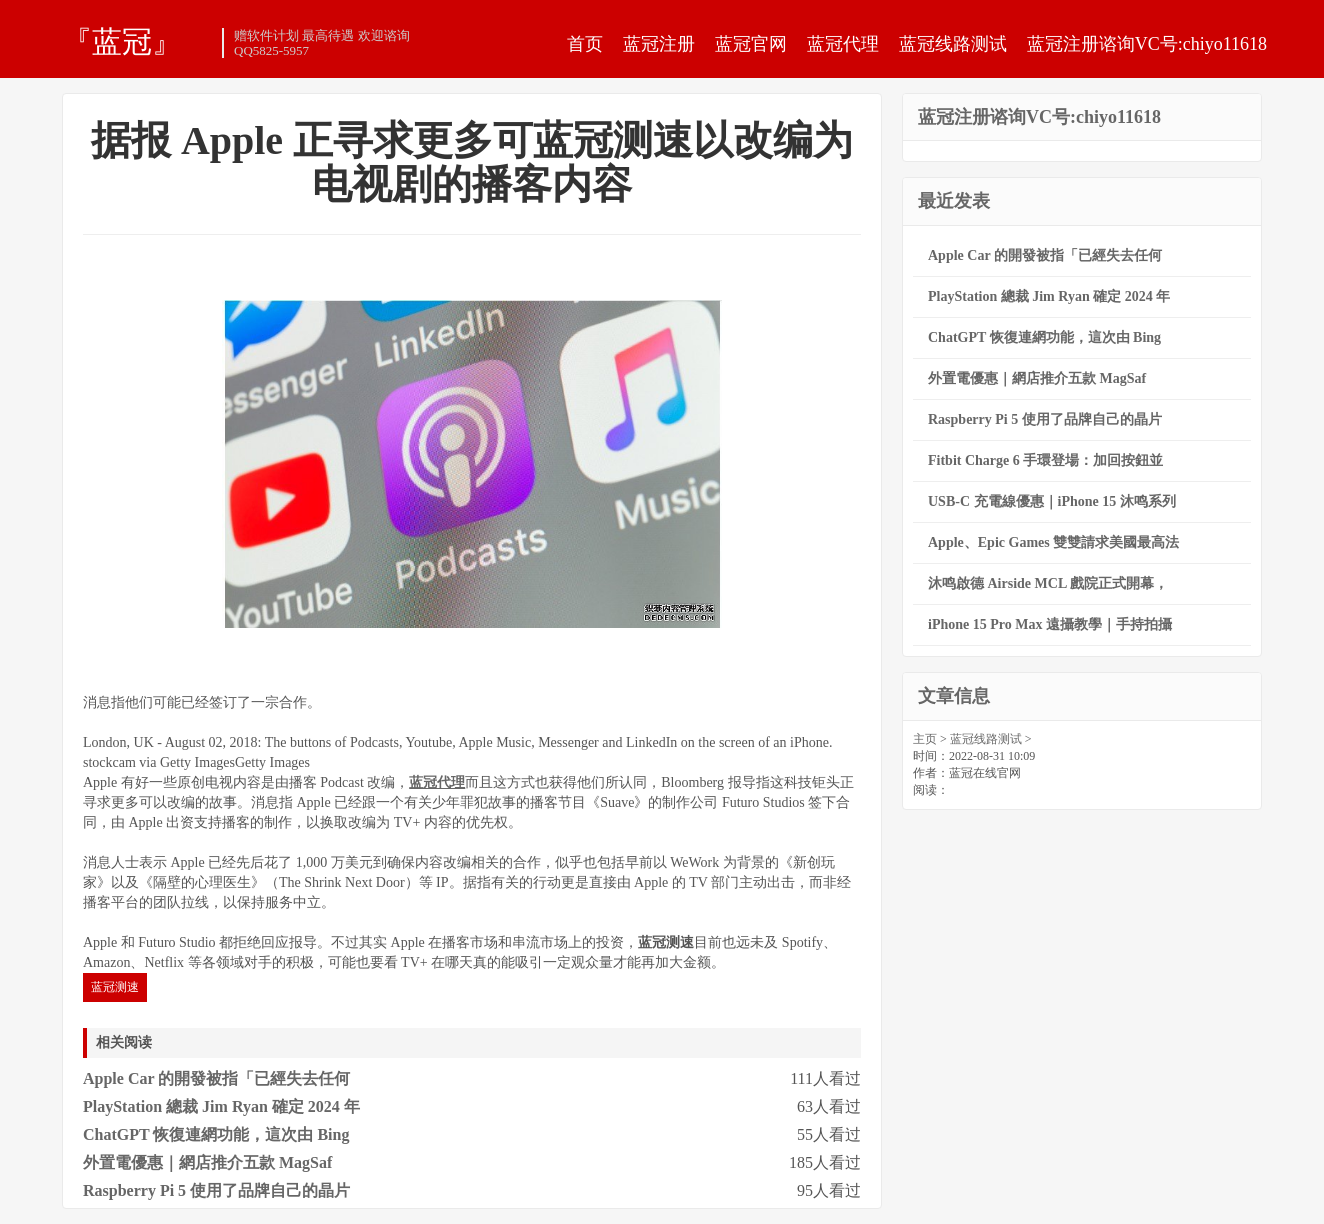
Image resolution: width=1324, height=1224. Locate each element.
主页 (925, 739)
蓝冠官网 (751, 44)
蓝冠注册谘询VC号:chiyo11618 (1147, 44)
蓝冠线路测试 (953, 44)
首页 (585, 44)
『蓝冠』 (122, 41)
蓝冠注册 (659, 44)
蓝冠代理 (843, 44)
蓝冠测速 (115, 987)
